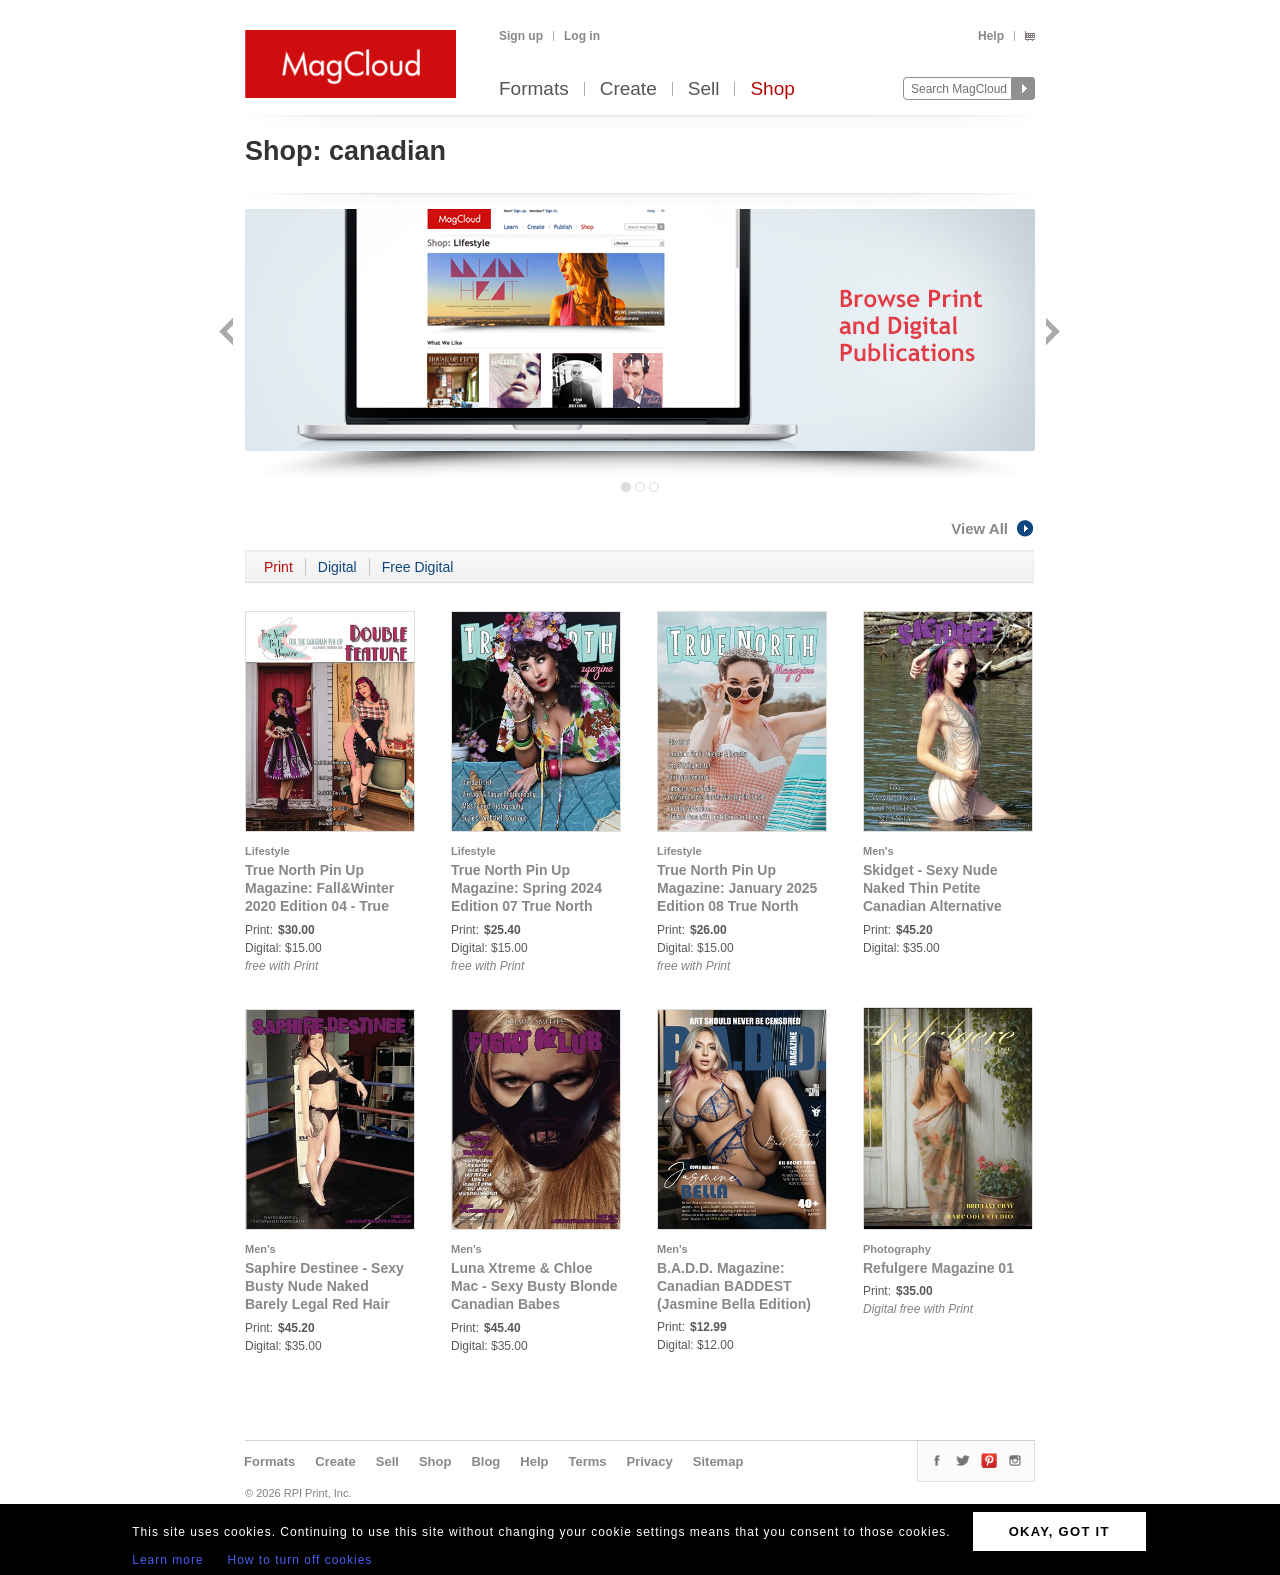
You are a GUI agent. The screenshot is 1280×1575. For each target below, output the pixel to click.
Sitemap (718, 1461)
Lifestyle (267, 851)
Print (278, 567)
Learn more (167, 1560)
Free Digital (418, 567)
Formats (534, 89)
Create (628, 89)
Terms (587, 1461)
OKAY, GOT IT (1059, 1531)
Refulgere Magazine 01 (938, 1268)
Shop (772, 89)
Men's (878, 851)
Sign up (521, 36)
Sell (704, 89)
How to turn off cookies (300, 1560)
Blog (485, 1461)
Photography (897, 1249)
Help (991, 36)
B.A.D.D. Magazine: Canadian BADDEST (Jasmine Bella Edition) (734, 1286)
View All (993, 528)
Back (228, 333)
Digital (337, 567)
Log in (582, 36)
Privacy (650, 1461)
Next (1050, 333)
